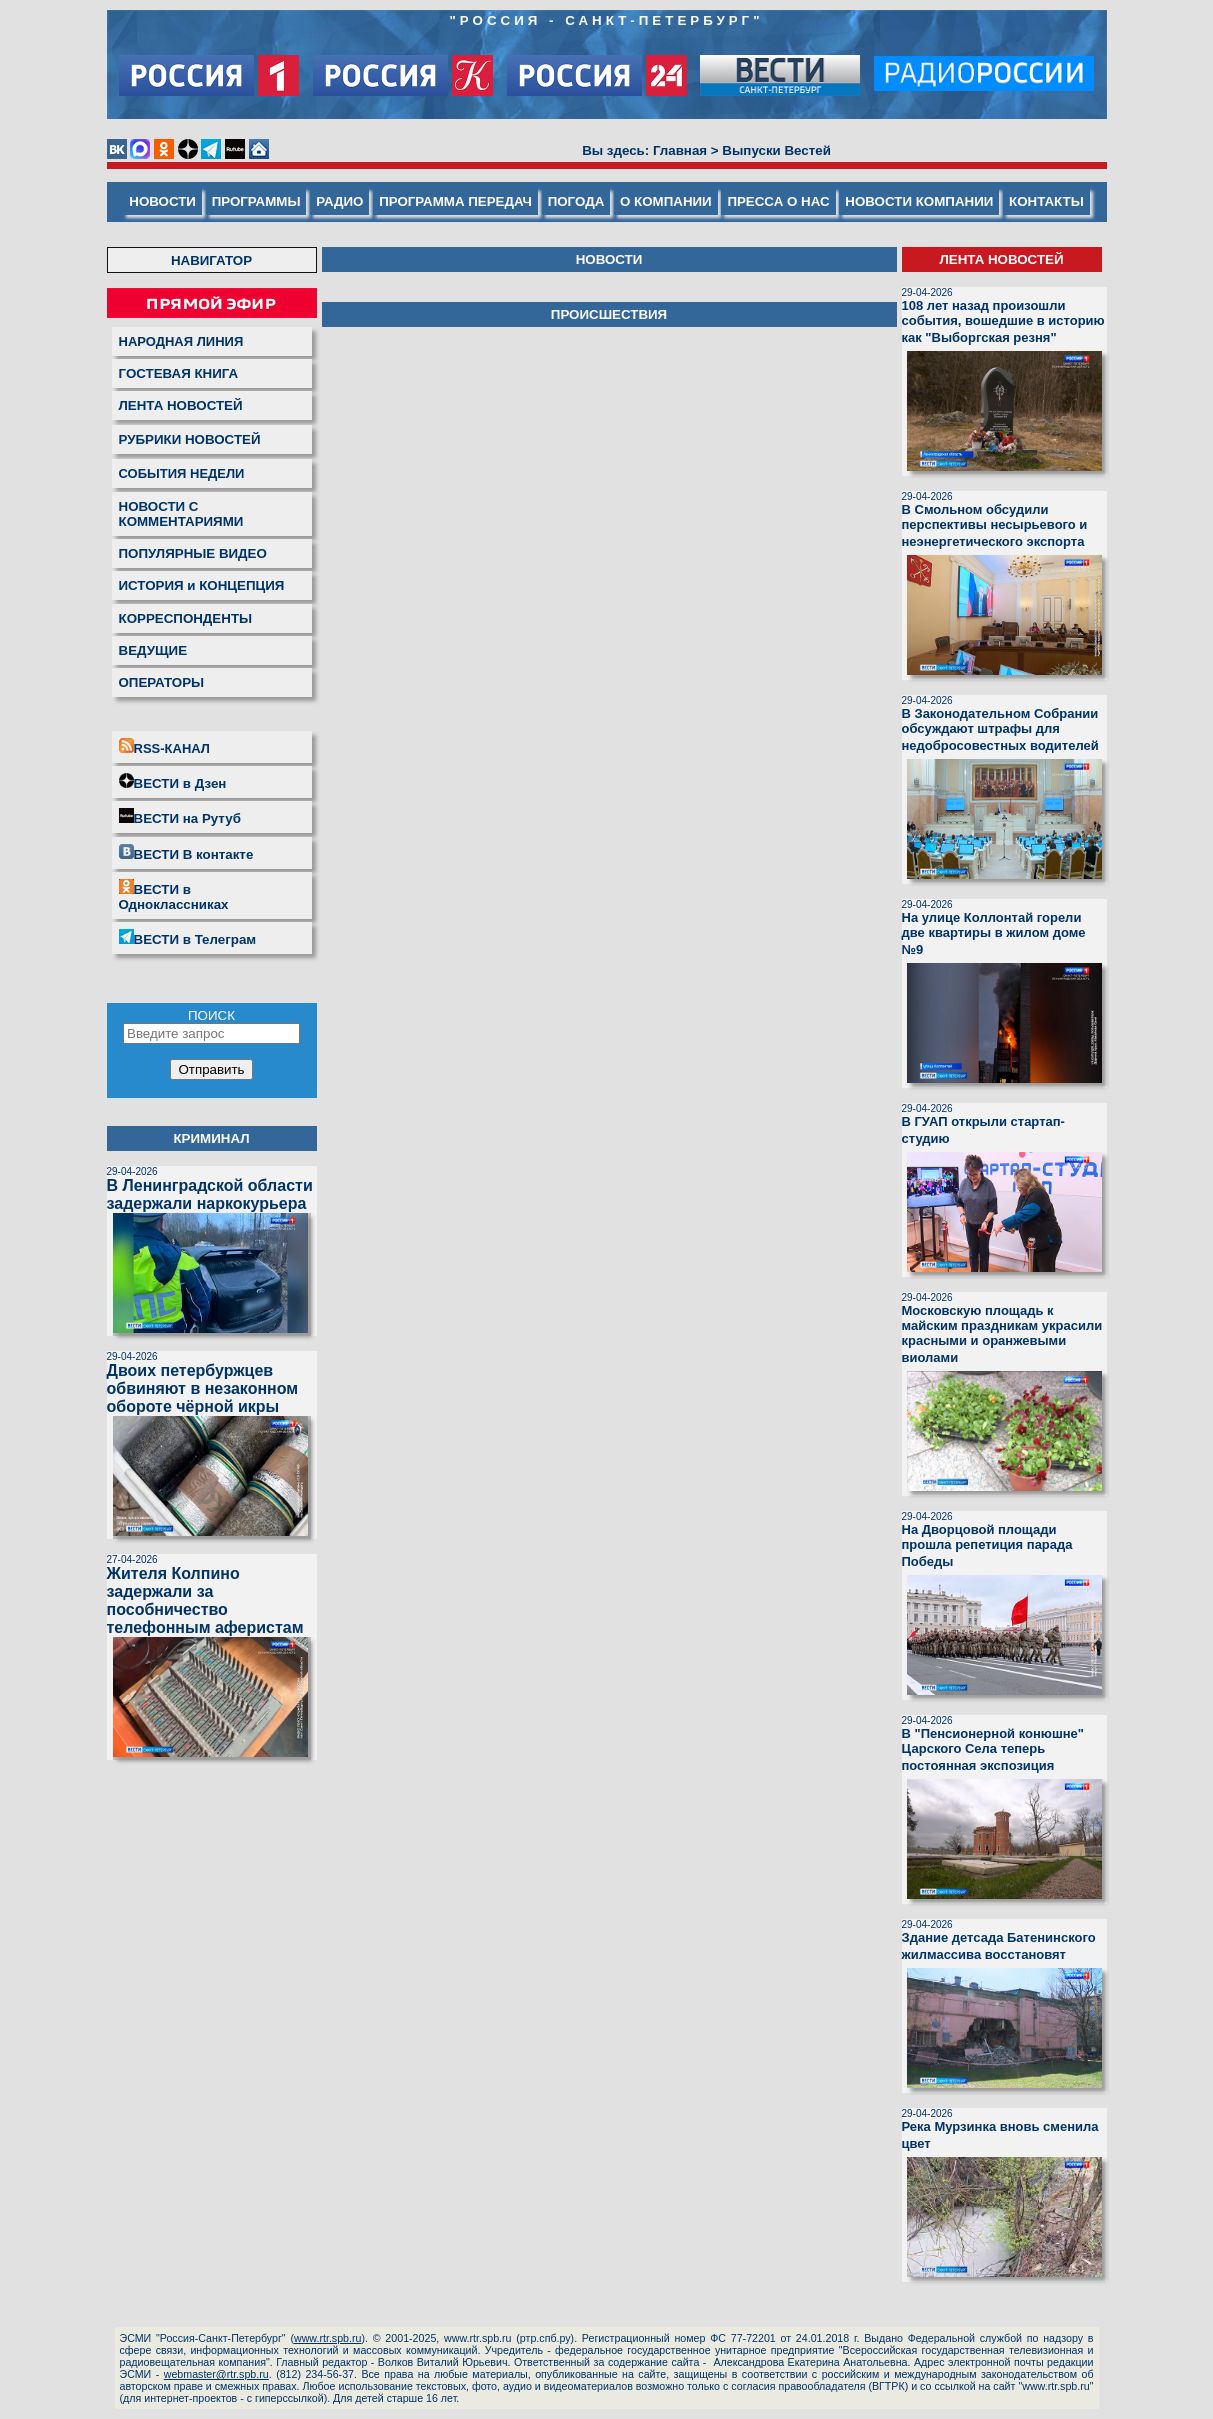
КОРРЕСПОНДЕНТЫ (186, 618)
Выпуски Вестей (776, 150)
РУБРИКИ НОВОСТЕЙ (190, 439)
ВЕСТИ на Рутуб (180, 817)
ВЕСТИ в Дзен (173, 782)
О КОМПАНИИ (666, 201)
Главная (680, 150)
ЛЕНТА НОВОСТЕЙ (181, 405)
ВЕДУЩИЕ (153, 650)
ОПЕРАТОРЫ (162, 682)
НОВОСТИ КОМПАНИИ (919, 201)
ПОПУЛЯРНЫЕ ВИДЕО (193, 553)
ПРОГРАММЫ (256, 201)
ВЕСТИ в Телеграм (188, 938)
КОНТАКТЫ (1046, 201)
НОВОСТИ (162, 201)
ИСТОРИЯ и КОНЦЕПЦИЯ (202, 585)
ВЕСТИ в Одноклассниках (174, 895)
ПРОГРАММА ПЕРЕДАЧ (455, 201)
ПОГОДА (576, 201)
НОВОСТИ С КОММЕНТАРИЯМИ (181, 514)
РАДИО (339, 201)
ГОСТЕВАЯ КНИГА (179, 373)
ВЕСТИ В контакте (186, 853)
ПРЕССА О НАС (778, 201)
